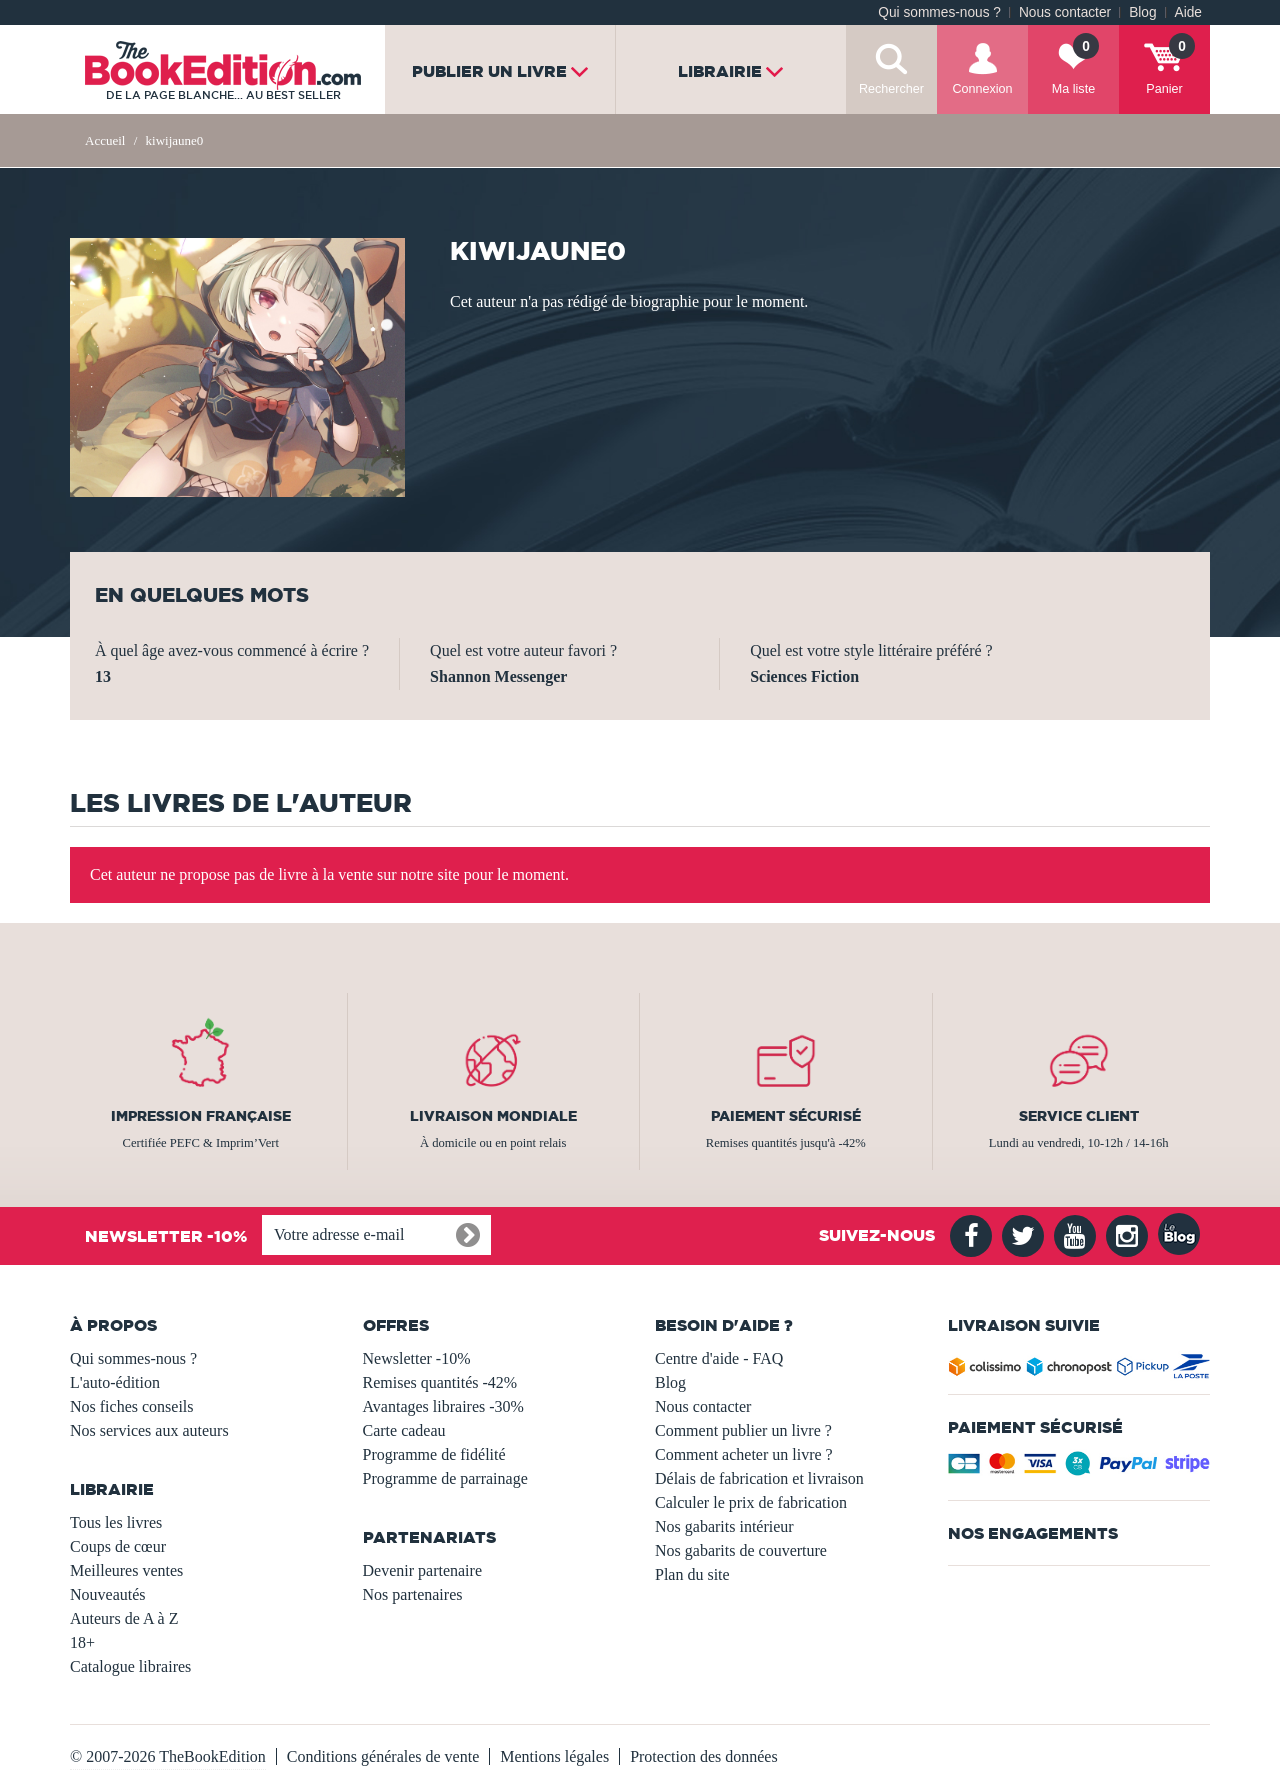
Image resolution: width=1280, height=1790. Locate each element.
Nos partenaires (413, 1594)
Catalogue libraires (130, 1666)
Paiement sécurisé (786, 1116)
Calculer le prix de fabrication (751, 1502)
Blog (1142, 12)
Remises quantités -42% (440, 1382)
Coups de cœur (118, 1546)
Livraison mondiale (493, 1116)
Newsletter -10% (417, 1358)
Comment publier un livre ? (743, 1430)
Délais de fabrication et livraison (759, 1478)
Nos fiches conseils (132, 1406)
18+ (82, 1642)
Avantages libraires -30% (443, 1406)
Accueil (105, 140)
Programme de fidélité (434, 1454)
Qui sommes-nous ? (939, 12)
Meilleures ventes (126, 1570)
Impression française (201, 1116)
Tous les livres (116, 1522)
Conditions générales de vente (383, 1756)
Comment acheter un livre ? (744, 1454)
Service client (1079, 1116)
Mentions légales (554, 1756)
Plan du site (692, 1574)
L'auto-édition (115, 1382)
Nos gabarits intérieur (724, 1526)
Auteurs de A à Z (124, 1618)
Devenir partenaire (422, 1570)
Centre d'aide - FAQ (719, 1358)
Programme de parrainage (445, 1478)
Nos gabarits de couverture (741, 1550)
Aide (1188, 12)
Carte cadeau (404, 1430)
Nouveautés (108, 1594)
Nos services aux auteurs (149, 1430)
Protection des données (704, 1756)
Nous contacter (1065, 12)
